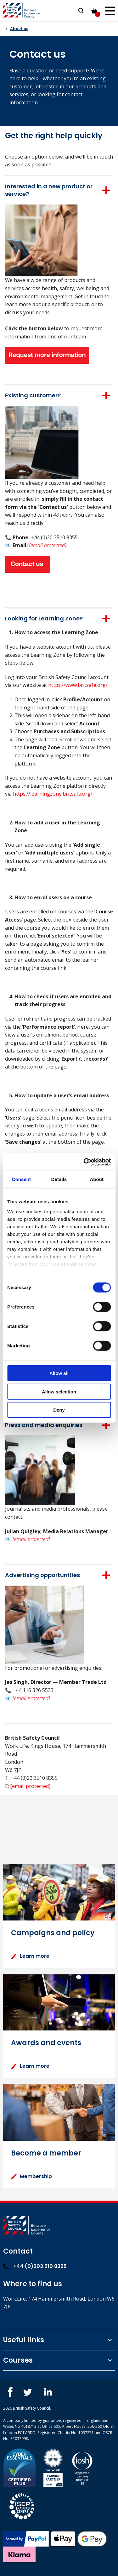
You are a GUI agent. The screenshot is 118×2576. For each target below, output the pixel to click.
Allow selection (59, 1391)
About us (19, 28)
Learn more (30, 1956)
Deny (59, 1410)
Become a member (46, 2153)
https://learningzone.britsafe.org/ (53, 793)
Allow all (59, 1373)
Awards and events (46, 2043)
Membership (31, 2176)
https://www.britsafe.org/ (78, 685)
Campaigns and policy (52, 1933)
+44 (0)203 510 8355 (35, 2266)
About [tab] (97, 1179)
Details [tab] (59, 1179)
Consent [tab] (21, 1179)
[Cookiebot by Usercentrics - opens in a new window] (84, 1162)
